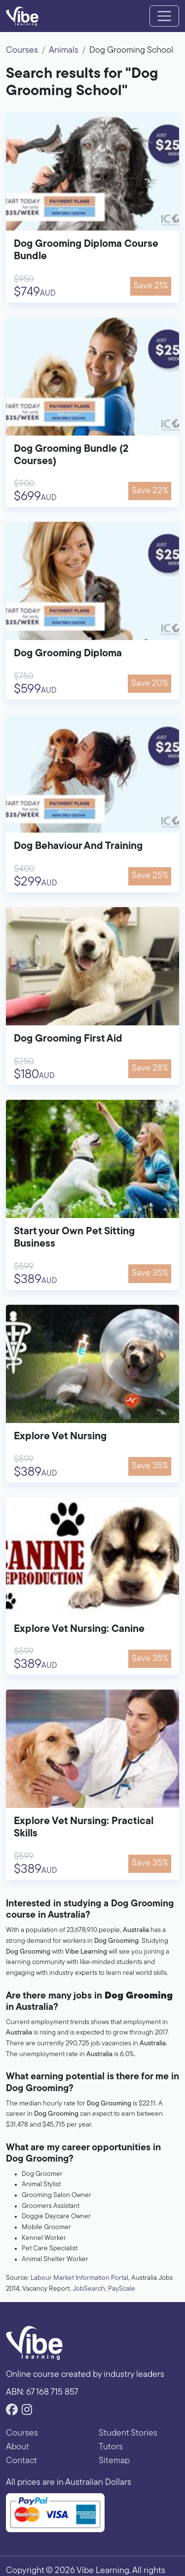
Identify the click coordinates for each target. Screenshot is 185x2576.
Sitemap (114, 2461)
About (17, 2447)
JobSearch (89, 2289)
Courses (22, 50)
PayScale (121, 2289)
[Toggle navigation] (164, 16)
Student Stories (128, 2433)
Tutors (111, 2447)
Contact (21, 2461)
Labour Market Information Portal (79, 2278)
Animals (63, 50)
